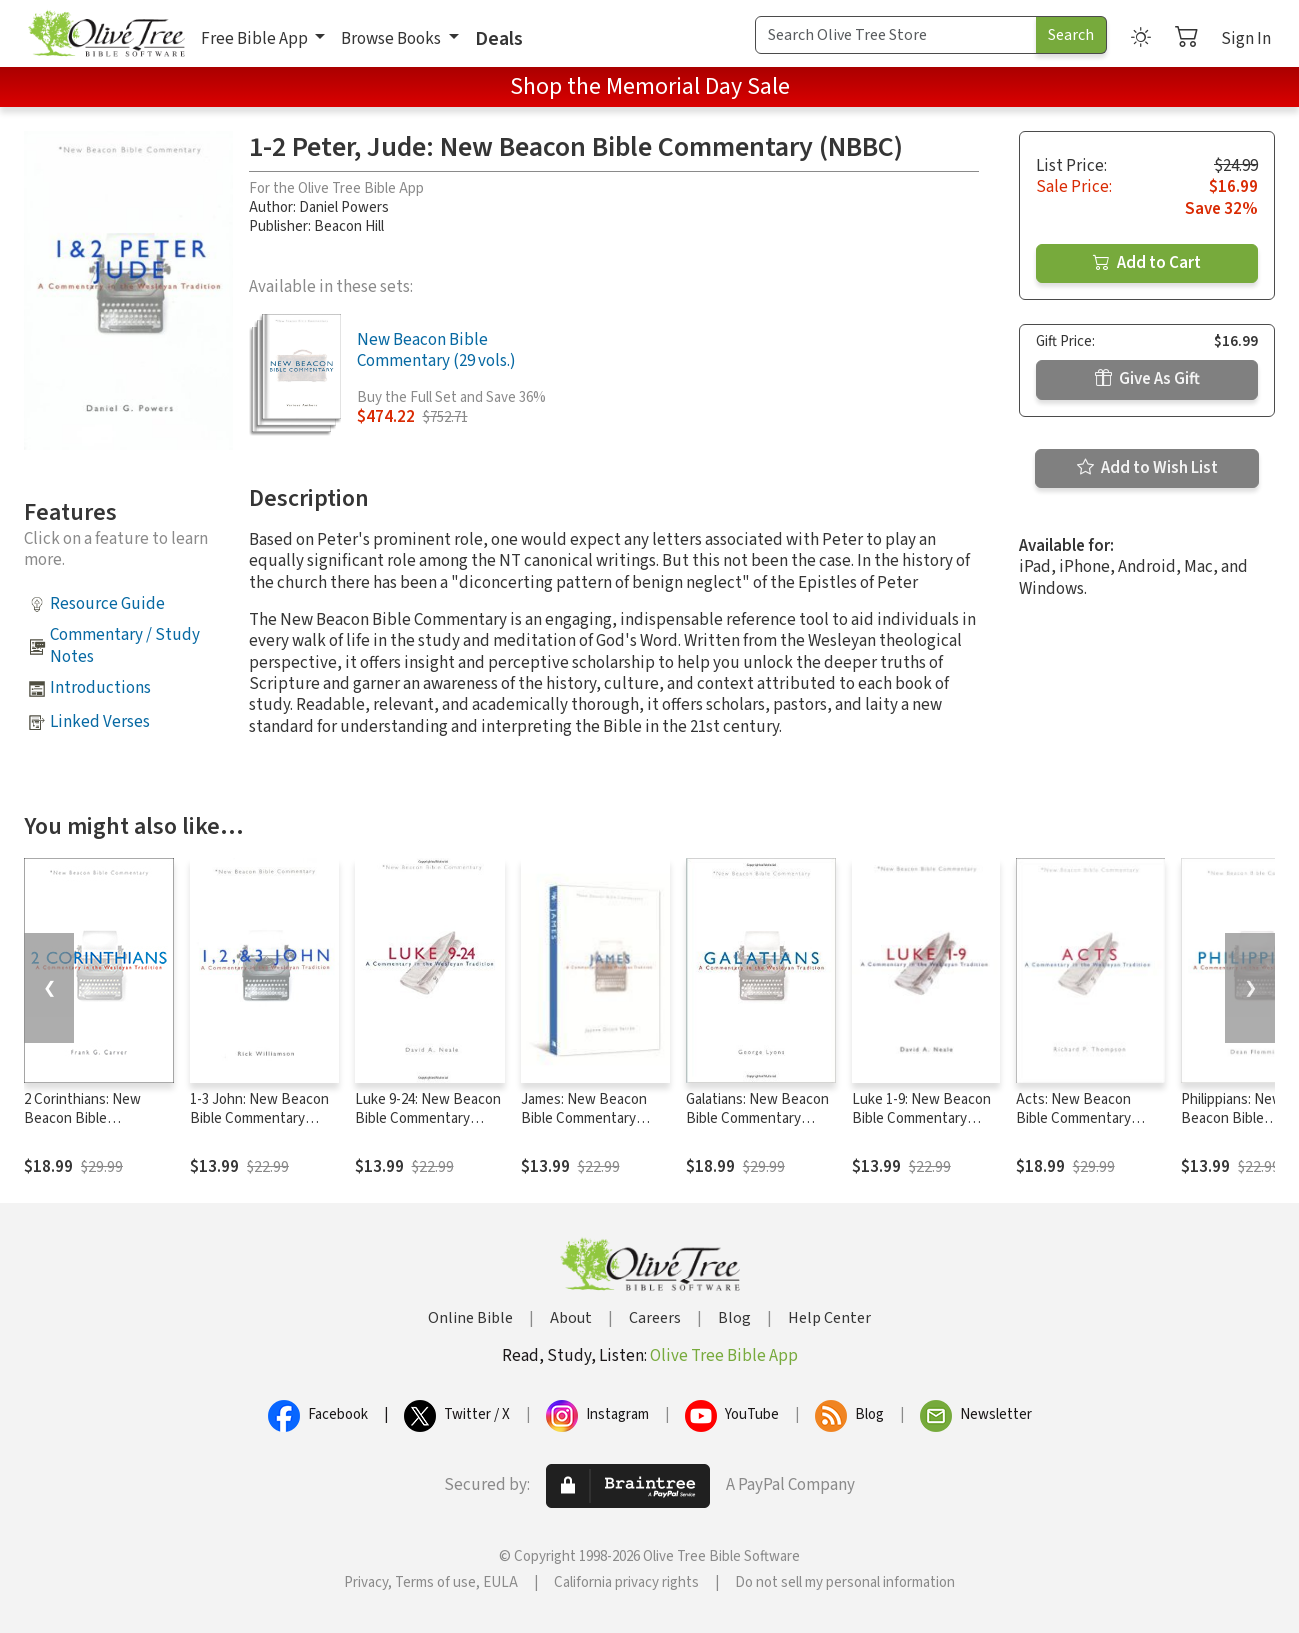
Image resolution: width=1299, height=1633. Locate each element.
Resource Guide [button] (107, 604)
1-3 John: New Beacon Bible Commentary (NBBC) (259, 1118)
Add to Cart (1147, 263)
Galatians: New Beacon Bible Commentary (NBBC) (757, 1118)
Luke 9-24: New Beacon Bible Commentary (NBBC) (428, 1118)
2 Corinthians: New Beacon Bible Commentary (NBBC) (89, 1118)
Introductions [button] (100, 688)
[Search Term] (896, 35)
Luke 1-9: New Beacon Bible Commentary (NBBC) (921, 1118)
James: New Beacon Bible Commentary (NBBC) (584, 1118)
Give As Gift (1147, 379)
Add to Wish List (1147, 468)
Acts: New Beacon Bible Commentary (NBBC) (1073, 1118)
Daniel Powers (344, 207)
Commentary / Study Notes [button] (125, 645)
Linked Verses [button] (100, 722)
